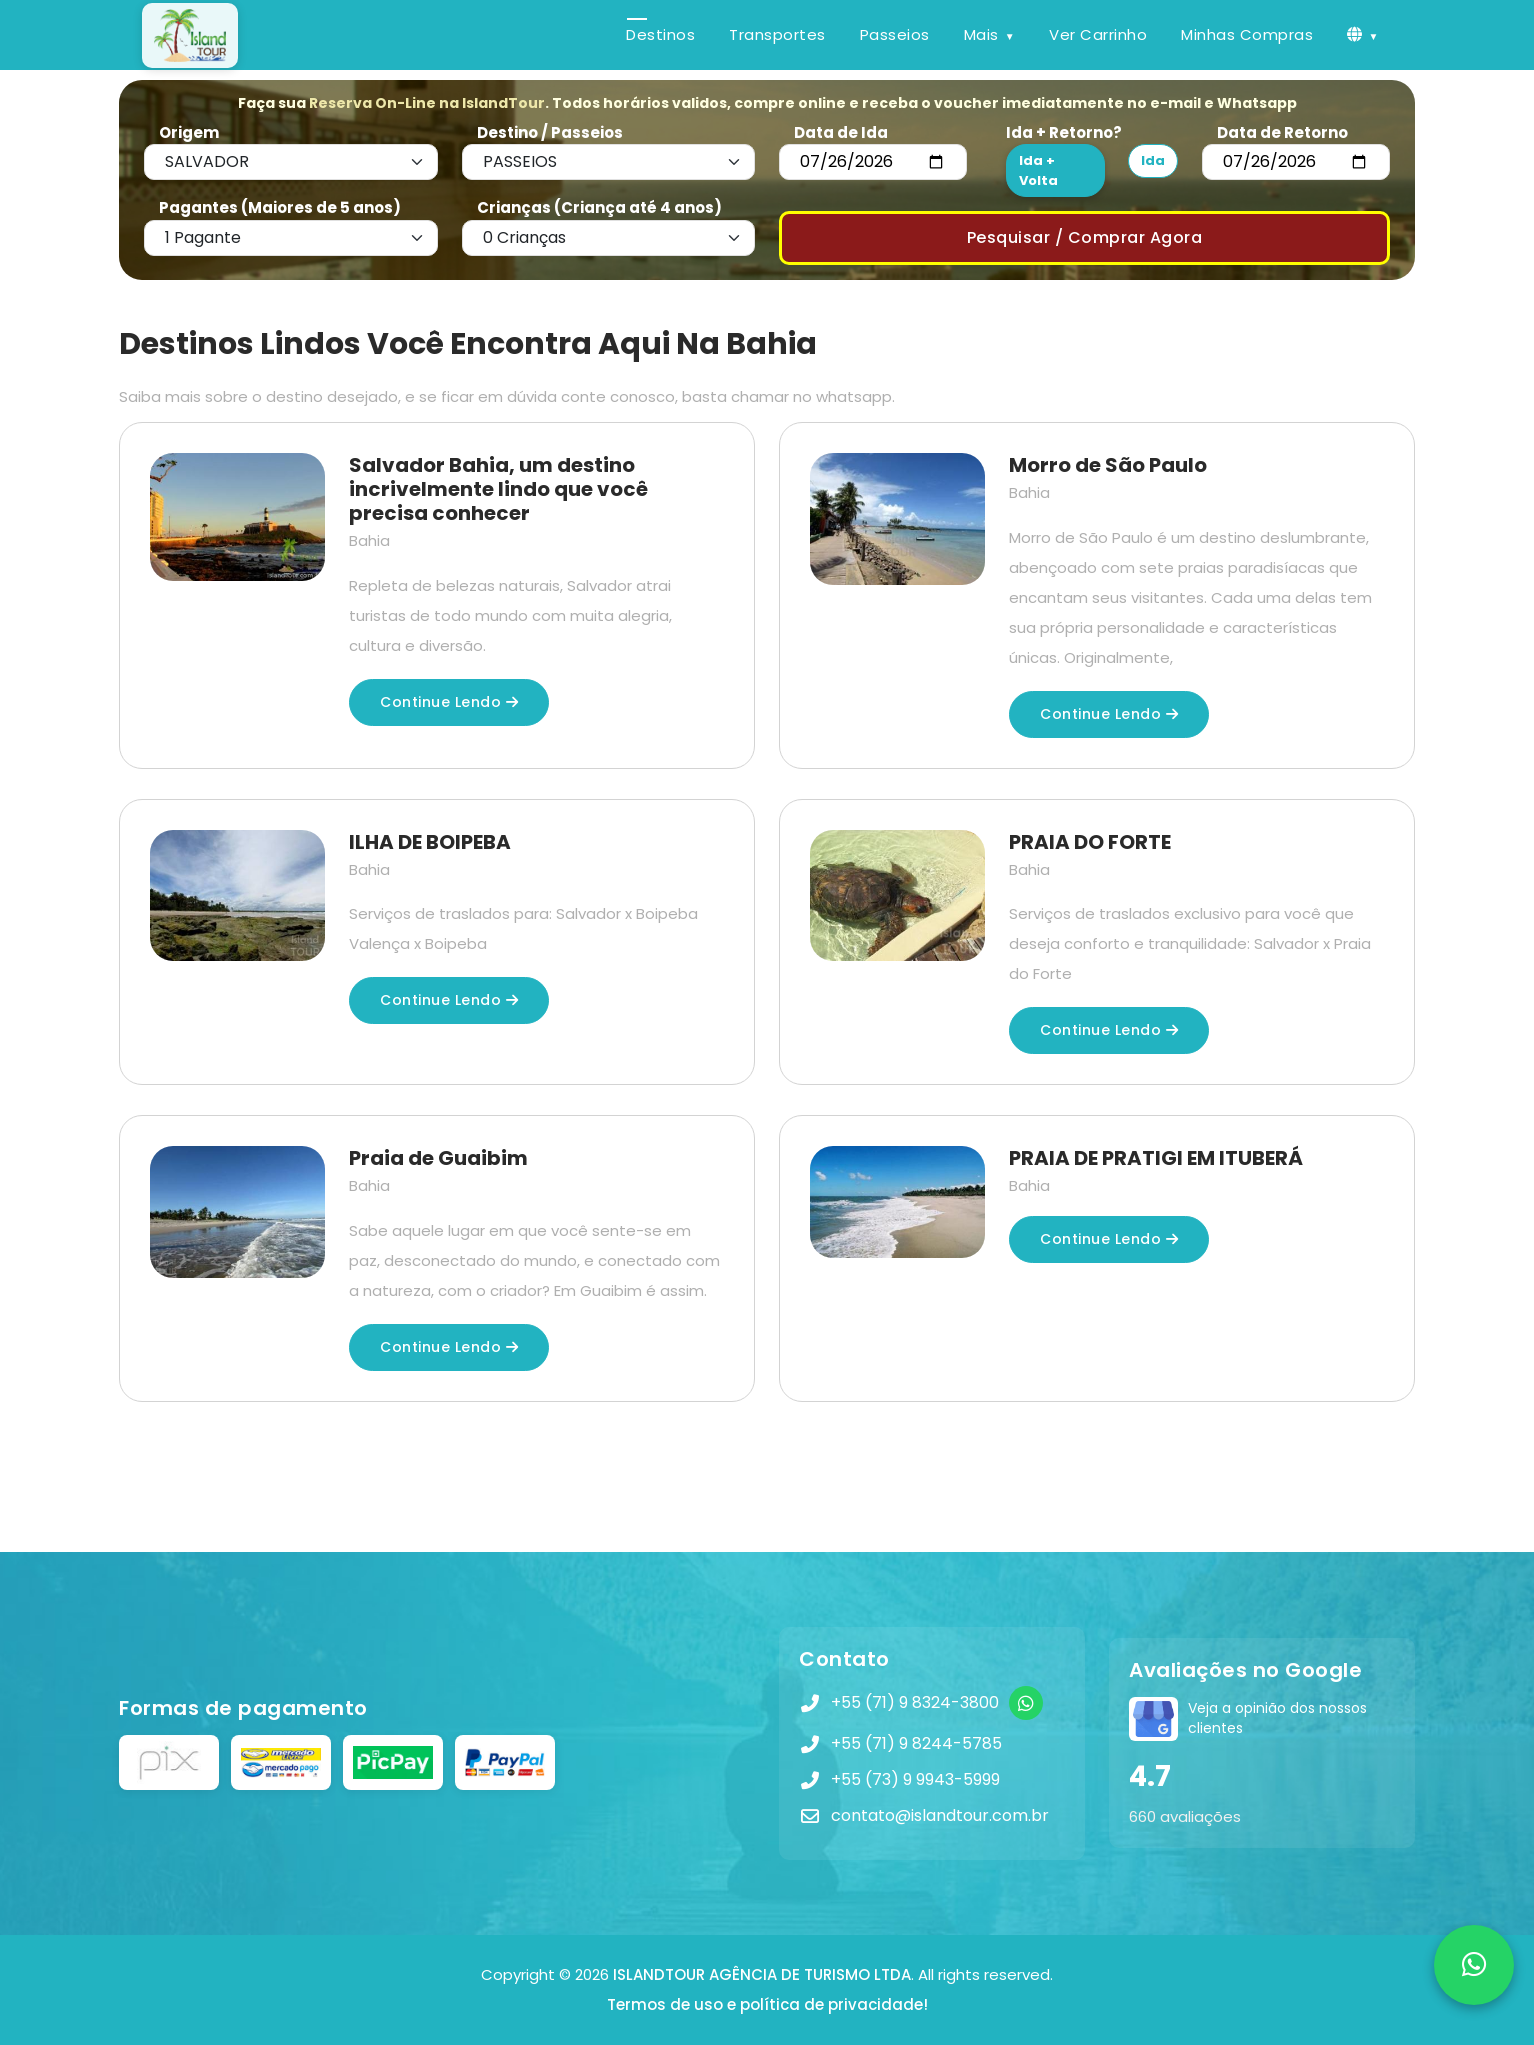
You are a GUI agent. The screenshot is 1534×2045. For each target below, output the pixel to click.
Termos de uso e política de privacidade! (767, 2004)
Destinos (660, 34)
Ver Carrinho (1098, 34)
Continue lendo (449, 702)
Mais (981, 34)
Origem (189, 132)
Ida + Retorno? (1064, 132)
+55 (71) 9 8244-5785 (916, 1743)
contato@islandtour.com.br (940, 1815)
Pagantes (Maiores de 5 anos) (280, 207)
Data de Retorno (1282, 132)
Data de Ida (841, 132)
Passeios (895, 34)
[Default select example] (291, 162)
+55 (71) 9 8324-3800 (915, 1702)
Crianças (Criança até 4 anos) (599, 207)
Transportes (777, 34)
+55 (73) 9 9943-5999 (915, 1779)
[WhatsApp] (1026, 1703)
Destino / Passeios (550, 132)
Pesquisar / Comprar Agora (1085, 237)
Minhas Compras (1247, 34)
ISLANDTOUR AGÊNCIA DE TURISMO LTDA (762, 1974)
